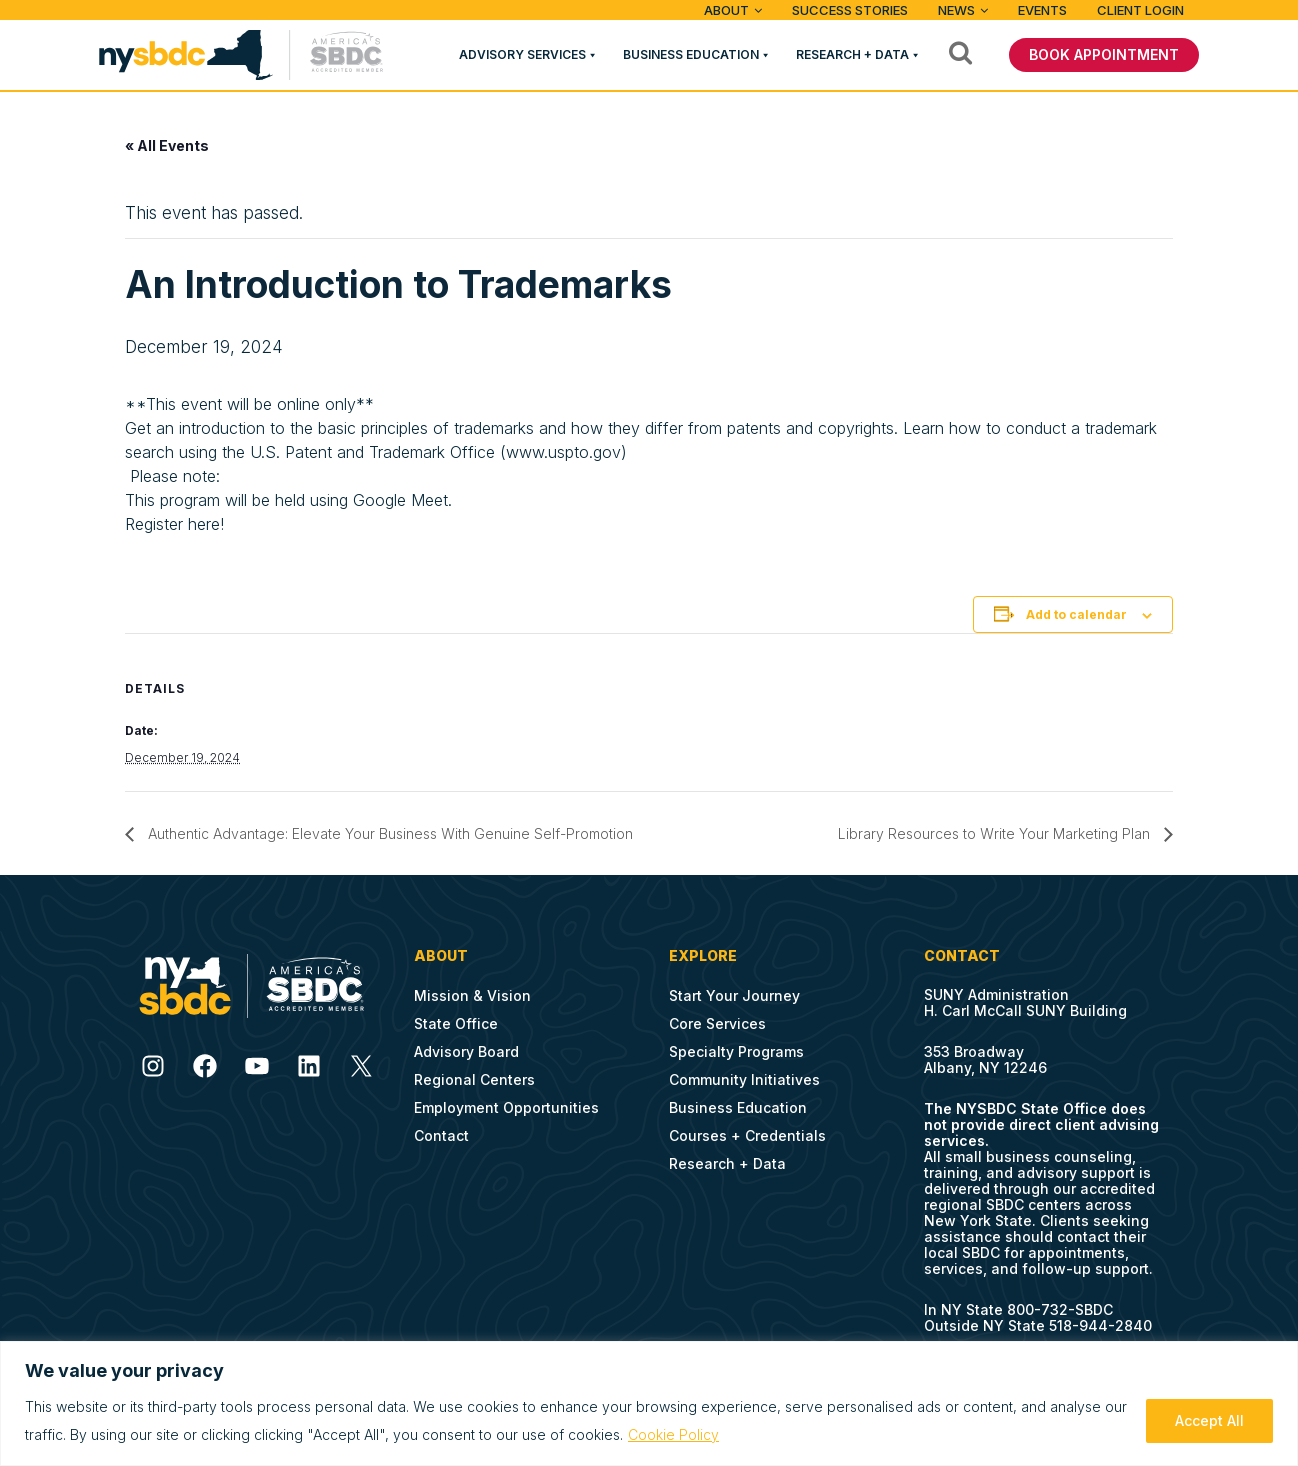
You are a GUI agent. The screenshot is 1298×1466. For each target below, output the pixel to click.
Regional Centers (474, 1079)
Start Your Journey (734, 995)
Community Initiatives (744, 1079)
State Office (456, 1023)
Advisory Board (466, 1051)
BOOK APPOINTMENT (1104, 54)
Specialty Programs (736, 1051)
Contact (441, 1135)
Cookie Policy (673, 1434)
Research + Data (852, 54)
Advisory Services (522, 54)
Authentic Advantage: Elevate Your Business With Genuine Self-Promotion (388, 833)
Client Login (1140, 10)
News (956, 10)
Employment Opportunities (506, 1107)
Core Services (717, 1023)
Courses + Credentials (747, 1135)
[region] (649, 1403)
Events (1042, 10)
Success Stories (850, 10)
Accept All (1209, 1420)
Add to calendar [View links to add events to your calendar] (1076, 614)
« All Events (167, 145)
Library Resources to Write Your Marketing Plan (996, 833)
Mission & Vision (472, 995)
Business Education (691, 54)
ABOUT (726, 10)
